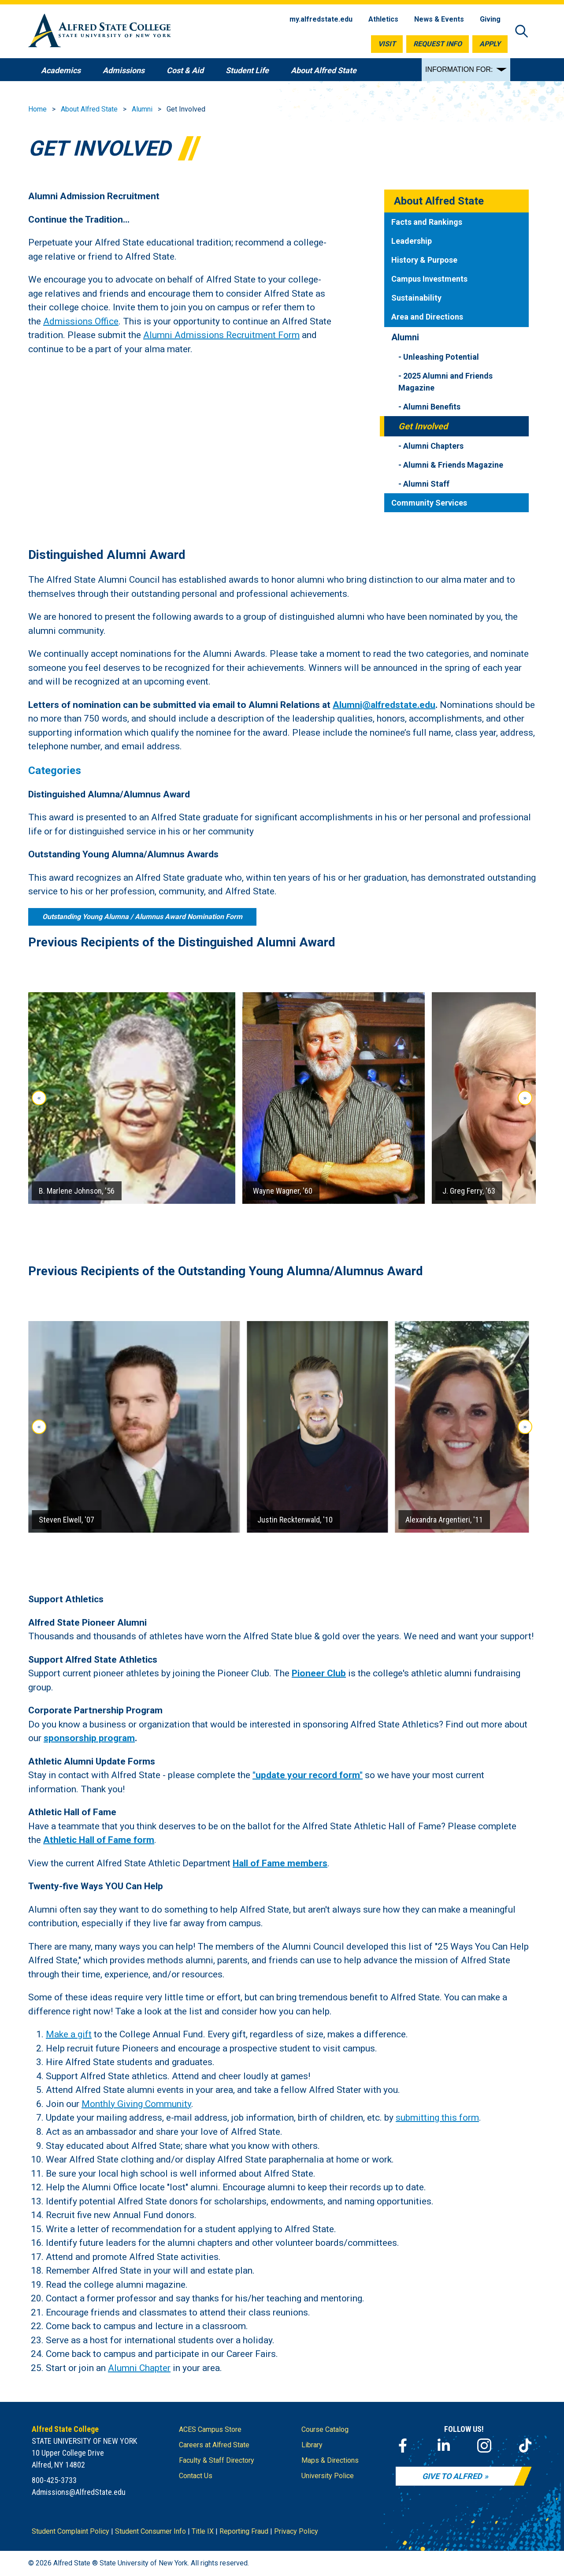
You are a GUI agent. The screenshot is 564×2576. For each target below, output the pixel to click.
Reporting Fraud (243, 2531)
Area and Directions (427, 316)
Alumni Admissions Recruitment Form (221, 335)
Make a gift (69, 2034)
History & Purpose (424, 259)
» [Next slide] (525, 1097)
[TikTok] (525, 2445)
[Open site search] (522, 32)
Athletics (383, 19)
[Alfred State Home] (99, 32)
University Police (327, 2476)
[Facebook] (403, 2445)
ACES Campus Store (210, 2429)
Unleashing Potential (441, 356)
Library (312, 2445)
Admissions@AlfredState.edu (79, 2492)
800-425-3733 (54, 2480)
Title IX (203, 2531)
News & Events (439, 19)
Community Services (429, 502)
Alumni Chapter (139, 2367)
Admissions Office (81, 321)
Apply (490, 44)
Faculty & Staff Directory (216, 2460)
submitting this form (437, 2117)
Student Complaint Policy (70, 2531)
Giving (490, 19)
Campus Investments (429, 278)
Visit (387, 44)
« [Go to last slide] (39, 1097)
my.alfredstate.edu (320, 19)
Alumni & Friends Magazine (453, 464)
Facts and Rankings (426, 222)
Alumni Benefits (431, 406)
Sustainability (416, 297)
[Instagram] (484, 2445)
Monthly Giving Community (136, 2104)
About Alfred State (89, 109)
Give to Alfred (452, 2476)
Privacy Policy (296, 2531)
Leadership (411, 241)
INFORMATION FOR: (459, 69)
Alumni (142, 109)
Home (37, 109)
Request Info (437, 44)
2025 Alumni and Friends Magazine (445, 381)
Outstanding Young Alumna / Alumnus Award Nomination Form (142, 916)
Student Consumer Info (150, 2531)
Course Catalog (325, 2429)
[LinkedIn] (444, 2445)
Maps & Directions (330, 2460)
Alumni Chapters (433, 445)
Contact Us (195, 2476)
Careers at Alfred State (214, 2445)
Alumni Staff (426, 483)
